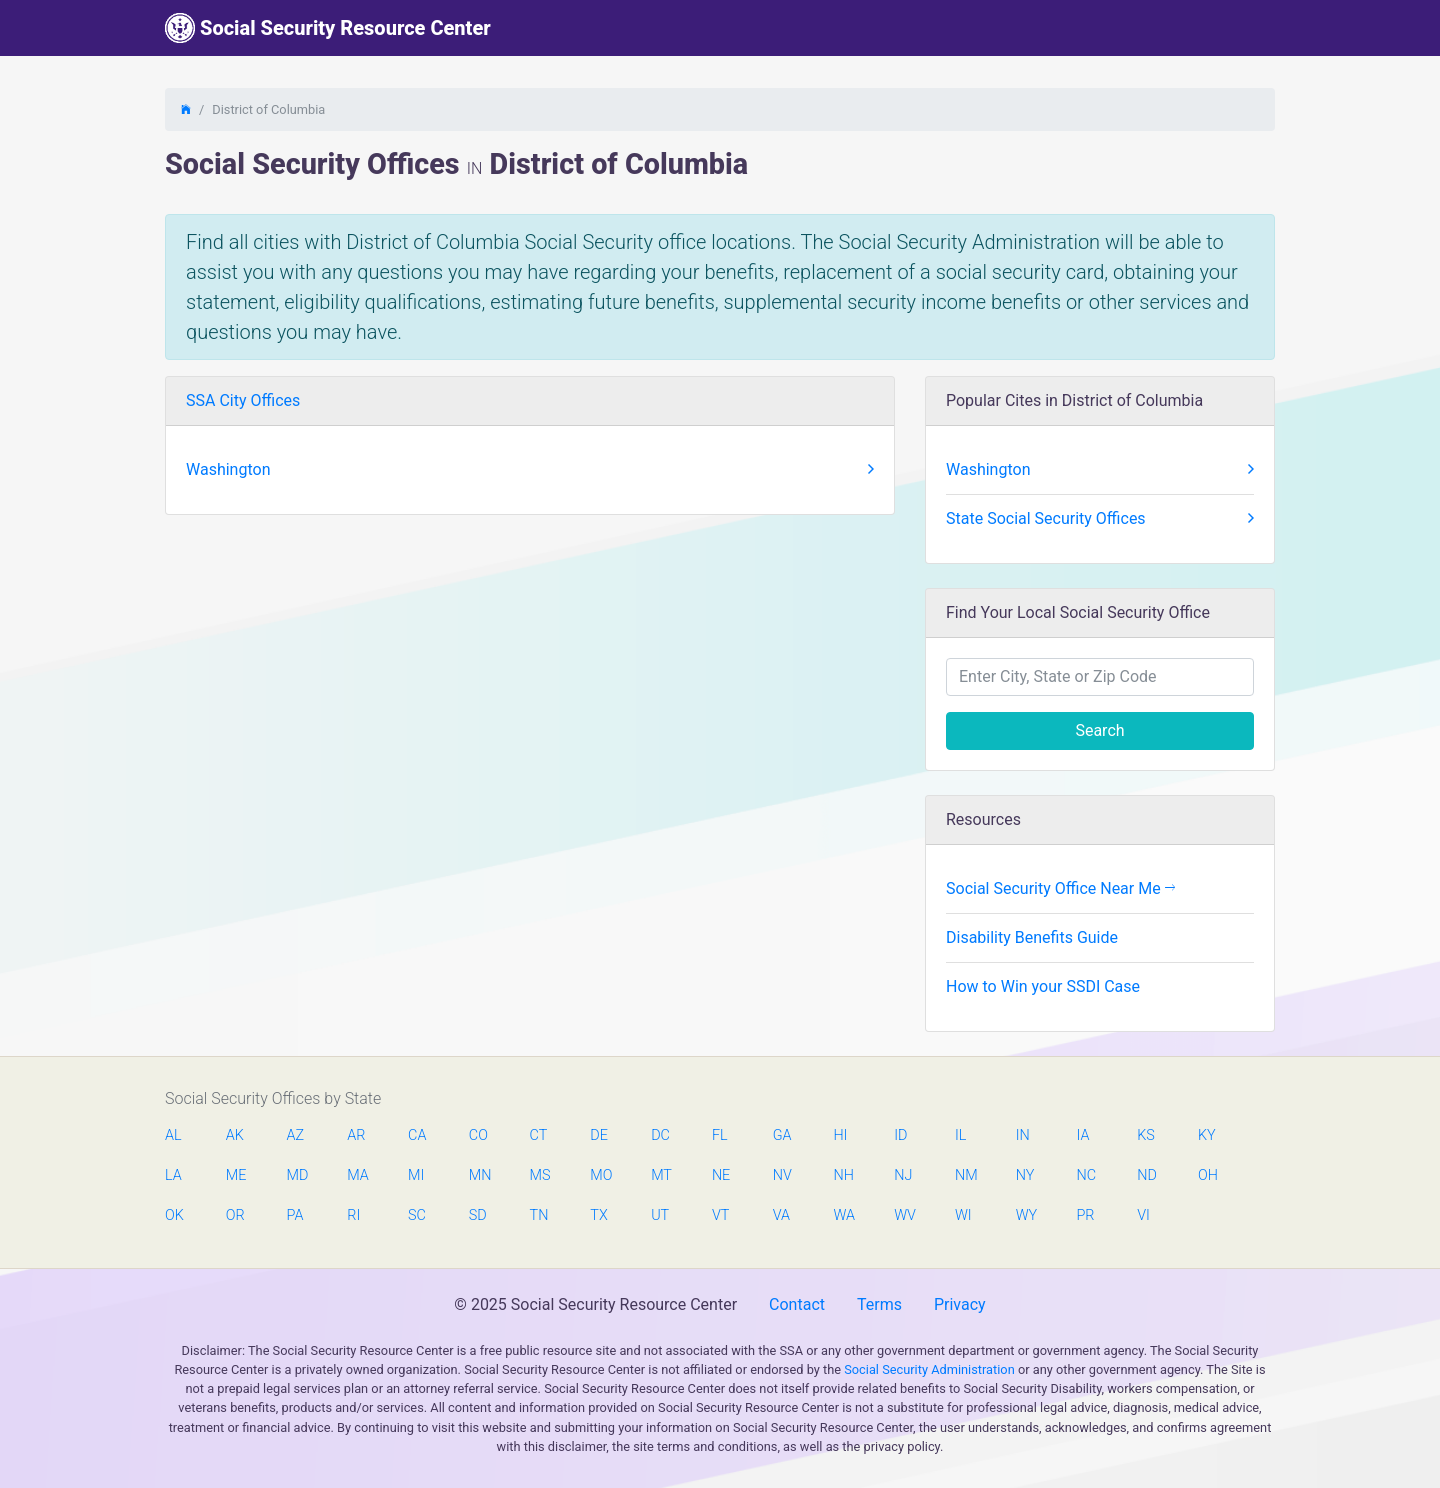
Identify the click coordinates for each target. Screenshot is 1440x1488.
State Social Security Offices (1100, 519)
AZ (296, 1135)
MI (416, 1175)
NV (782, 1175)
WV (904, 1215)
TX (598, 1215)
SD (478, 1215)
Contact (797, 1304)
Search (1099, 730)
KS (1146, 1135)
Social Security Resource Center (328, 28)
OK (174, 1215)
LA (173, 1175)
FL (720, 1135)
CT (539, 1135)
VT (720, 1215)
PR (1085, 1215)
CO (478, 1135)
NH (843, 1175)
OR (235, 1215)
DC (660, 1135)
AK (235, 1135)
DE (599, 1135)
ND (1147, 1175)
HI (840, 1135)
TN (539, 1215)
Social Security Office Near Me (1060, 888)
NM (965, 1175)
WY (1026, 1215)
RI (353, 1215)
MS (540, 1175)
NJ (903, 1175)
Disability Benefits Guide (1032, 937)
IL (960, 1135)
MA (357, 1175)
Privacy (960, 1304)
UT (660, 1215)
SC (417, 1215)
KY (1207, 1135)
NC (1086, 1175)
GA (782, 1135)
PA (295, 1215)
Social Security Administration (929, 1369)
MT (661, 1175)
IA (1082, 1135)
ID (900, 1135)
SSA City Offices (243, 400)
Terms (879, 1304)
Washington (530, 470)
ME (236, 1175)
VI (1143, 1215)
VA (781, 1215)
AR (356, 1135)
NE (721, 1175)
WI (963, 1215)
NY (1025, 1175)
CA (417, 1135)
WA (843, 1215)
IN (1023, 1135)
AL (173, 1135)
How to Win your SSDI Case (1043, 986)
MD (297, 1175)
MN (479, 1175)
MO (600, 1175)
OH (1208, 1175)
